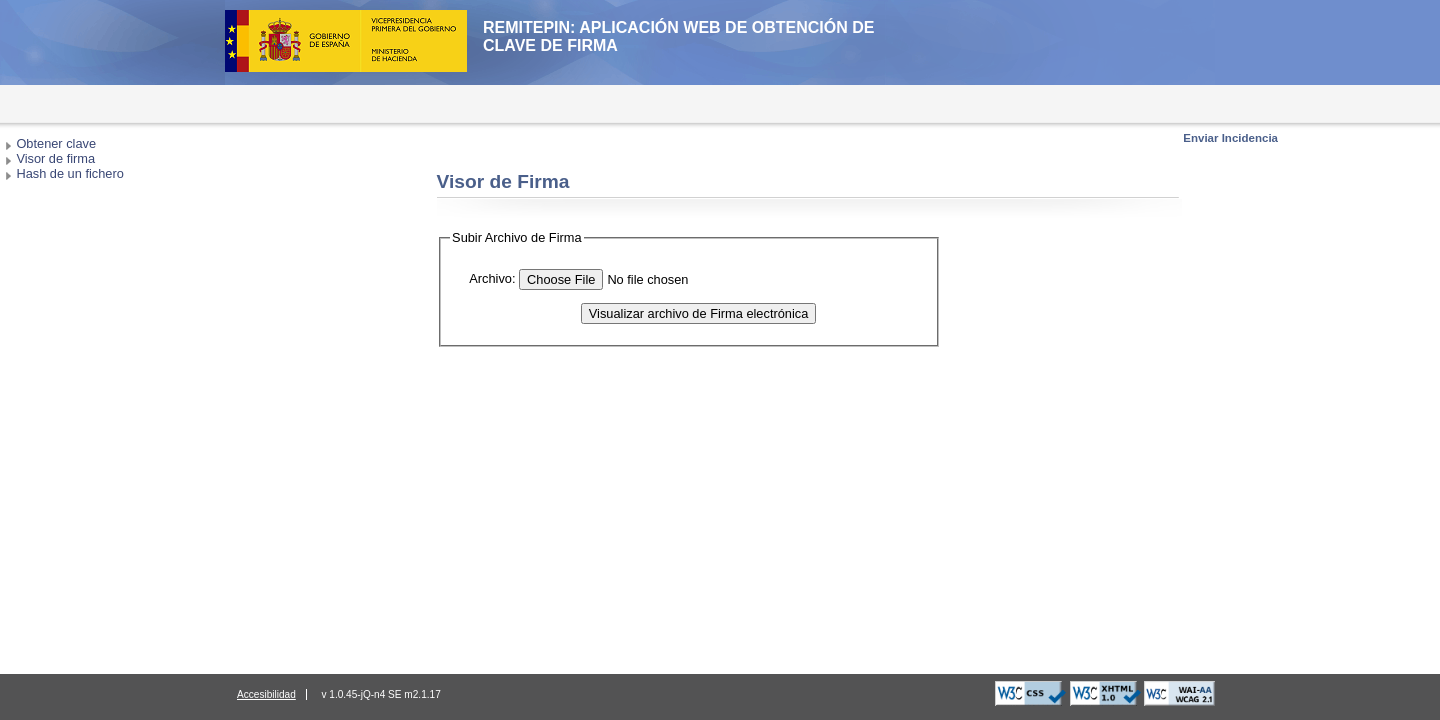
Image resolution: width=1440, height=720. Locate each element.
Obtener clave (56, 143)
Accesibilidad (266, 694)
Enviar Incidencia (1230, 138)
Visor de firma (55, 158)
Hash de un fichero (69, 173)
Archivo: (492, 278)
